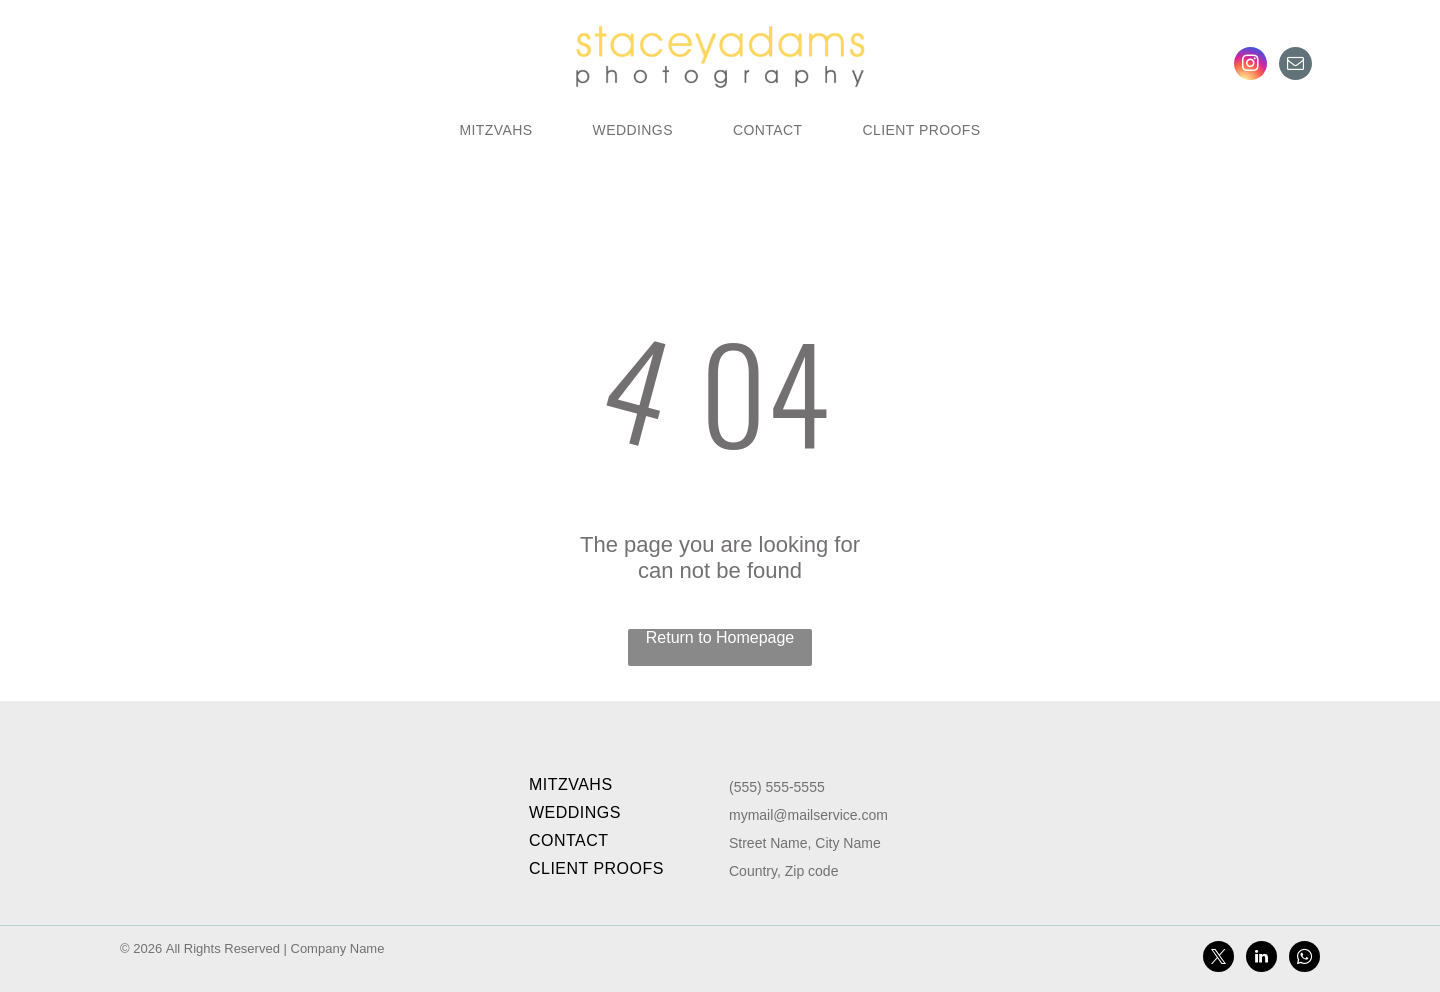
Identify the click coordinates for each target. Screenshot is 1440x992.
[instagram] (1250, 66)
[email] (1295, 66)
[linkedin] (1261, 959)
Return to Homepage (720, 637)
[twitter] (1218, 959)
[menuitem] (495, 130)
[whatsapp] (1304, 959)
